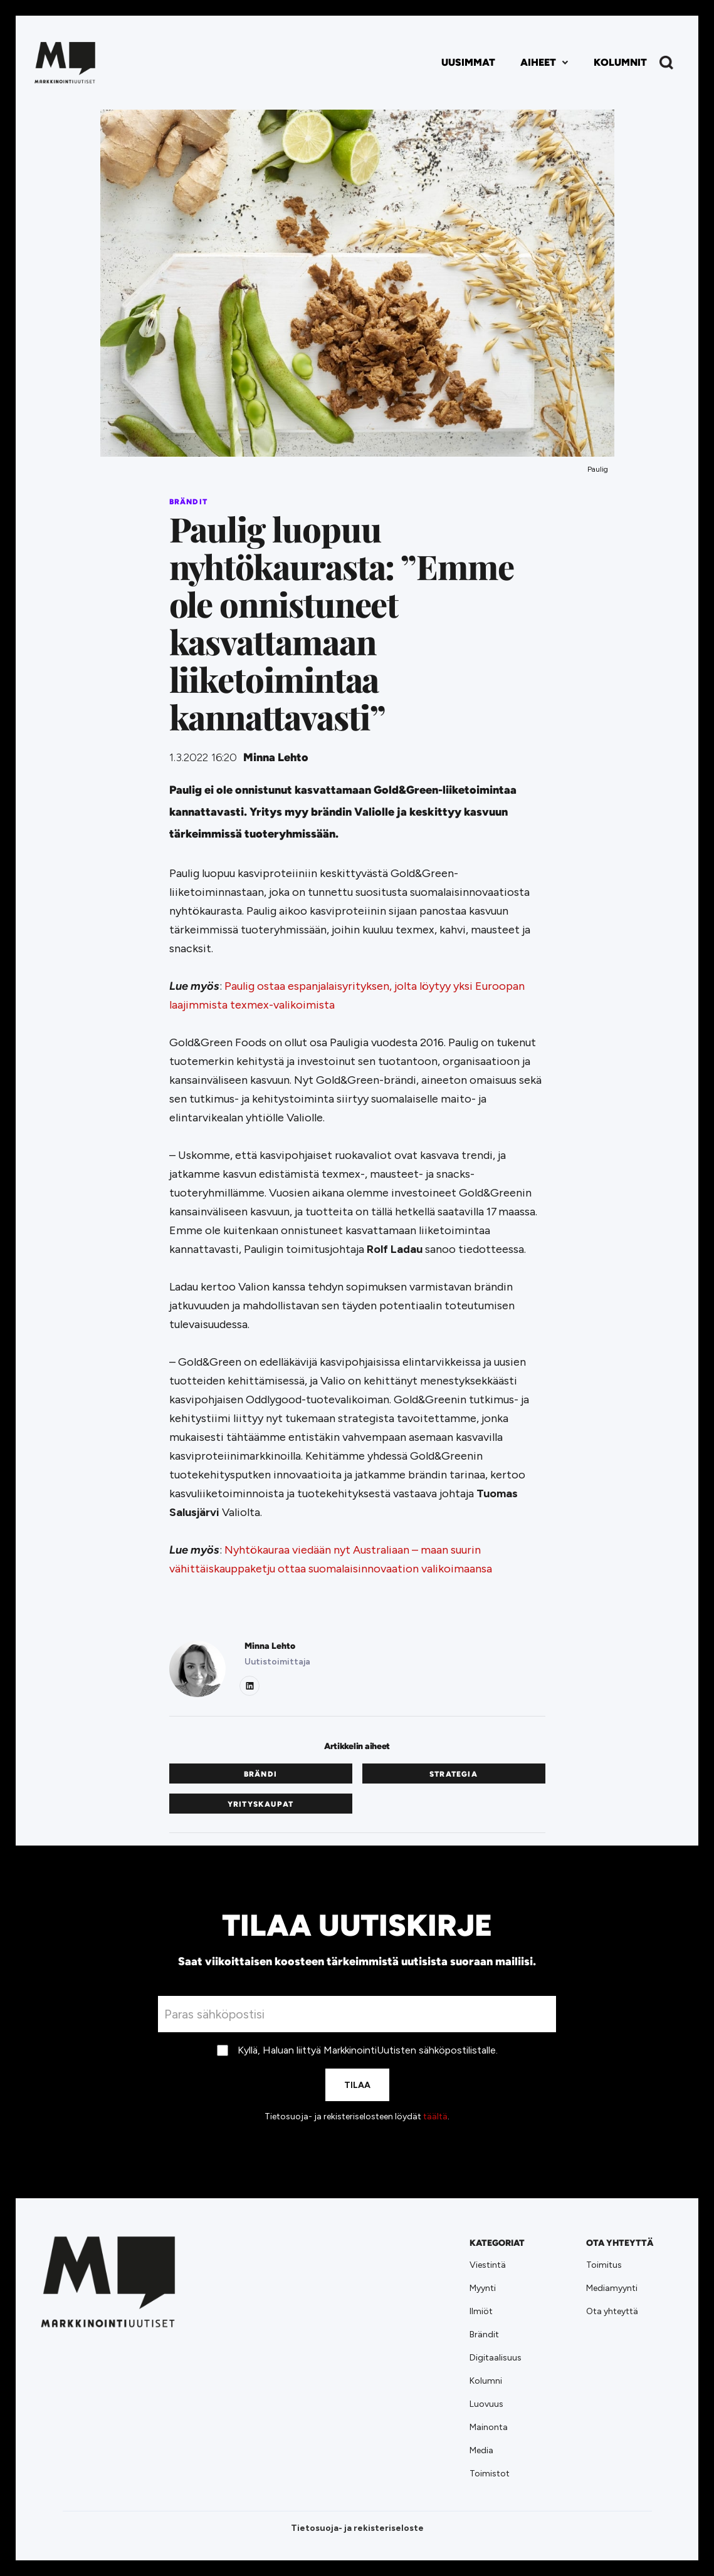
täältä (435, 2116)
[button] (544, 63)
